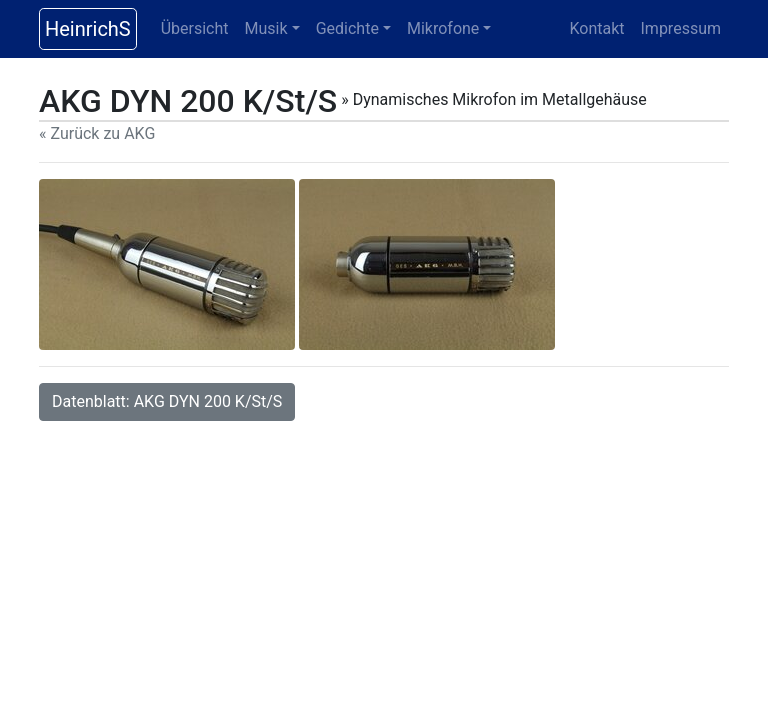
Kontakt (596, 28)
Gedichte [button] (347, 28)
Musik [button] (266, 28)
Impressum (681, 28)
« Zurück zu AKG (97, 133)
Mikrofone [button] (443, 28)
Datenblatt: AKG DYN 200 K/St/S (167, 401)
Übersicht (195, 28)
